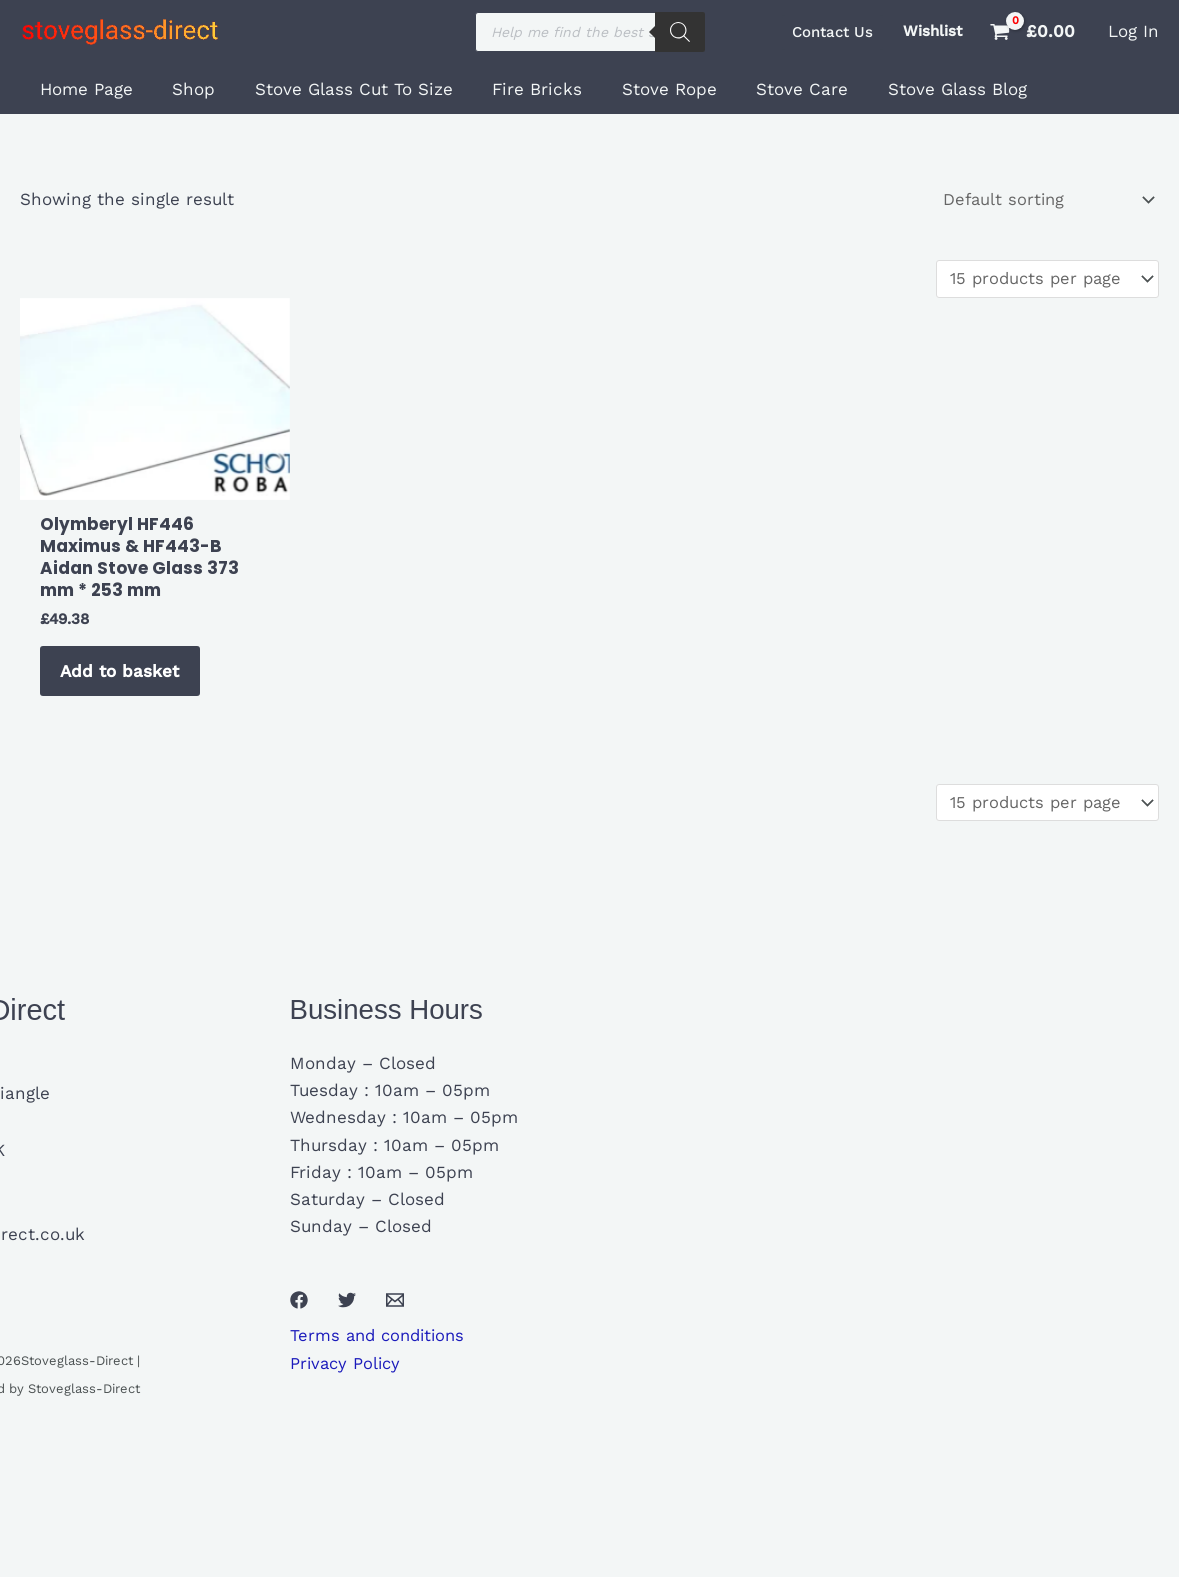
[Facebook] (299, 1311)
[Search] (680, 32)
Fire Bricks (518, 89)
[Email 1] (395, 1311)
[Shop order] (1043, 200)
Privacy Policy (347, 1374)
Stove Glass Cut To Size (340, 89)
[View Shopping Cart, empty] (1035, 31)
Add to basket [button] (123, 677)
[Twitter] (347, 1311)
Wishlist (932, 31)
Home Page (83, 89)
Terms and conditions (381, 1347)
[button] (832, 32)
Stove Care (772, 89)
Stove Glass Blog (921, 89)
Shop (185, 89)
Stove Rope (644, 89)
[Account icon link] (1133, 31)
